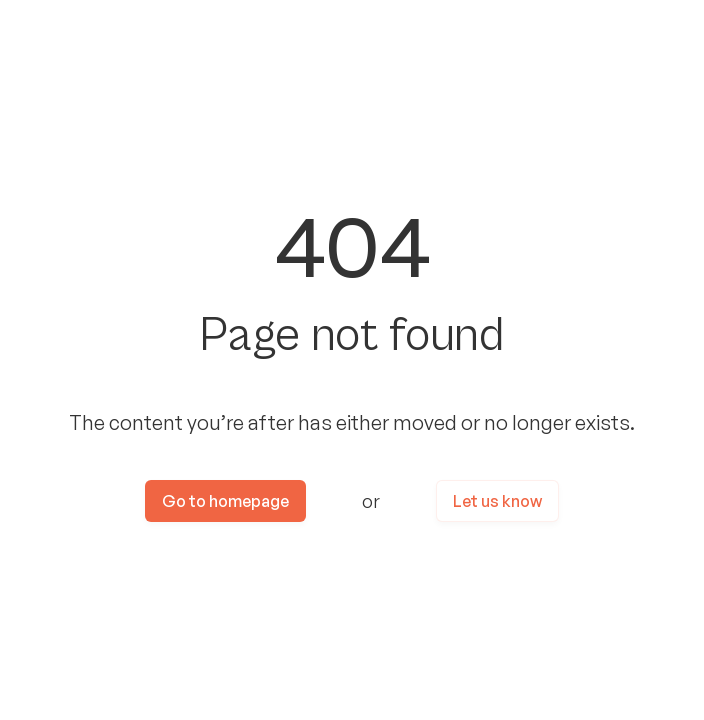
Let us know (497, 501)
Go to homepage (225, 501)
